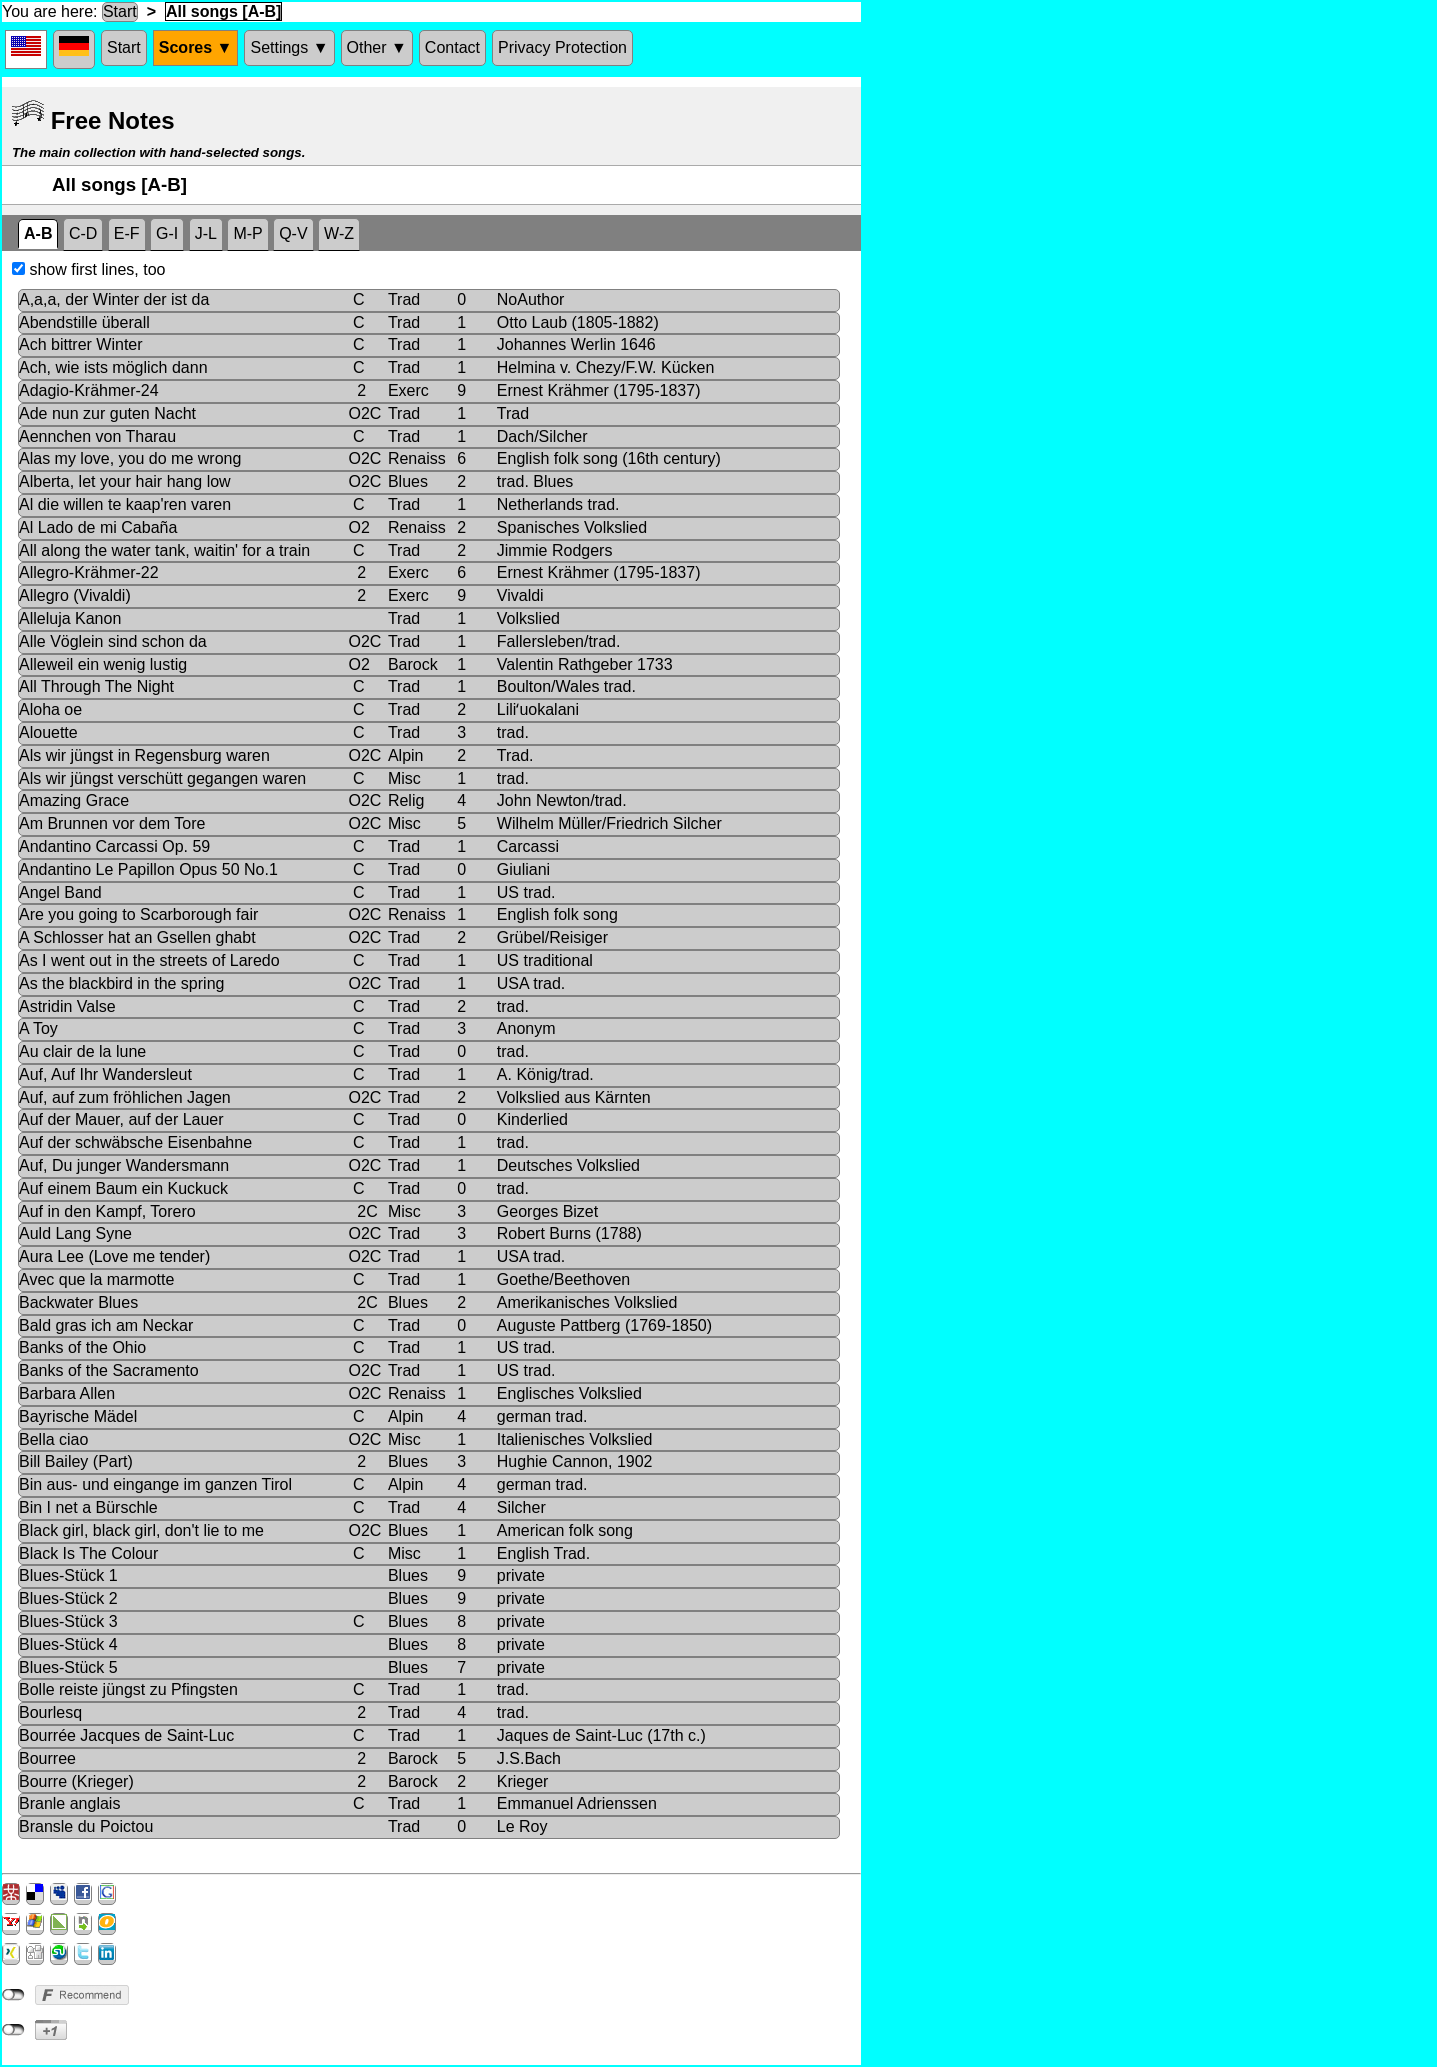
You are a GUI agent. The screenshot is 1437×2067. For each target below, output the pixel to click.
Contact (452, 47)
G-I (167, 233)
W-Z (339, 233)
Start (120, 11)
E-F (127, 233)
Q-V (293, 233)
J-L (206, 233)
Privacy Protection (562, 47)
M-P (247, 233)
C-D (83, 233)
